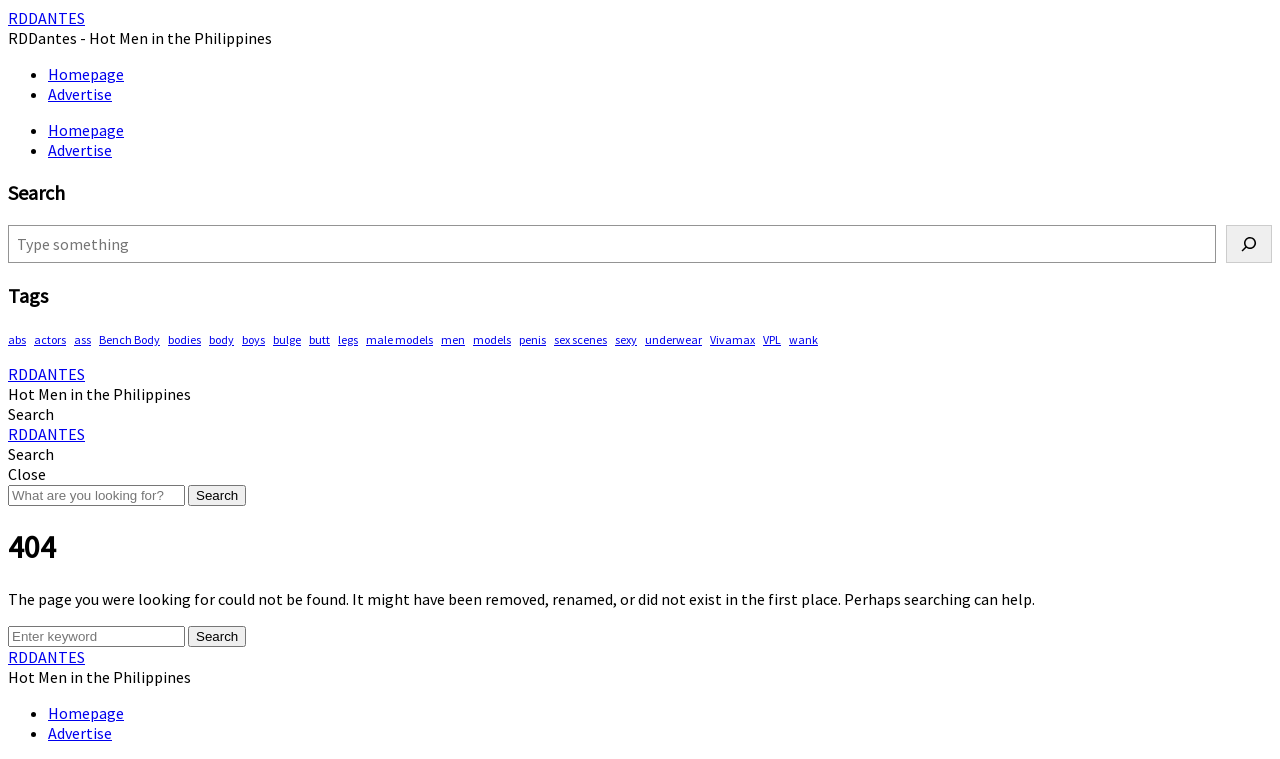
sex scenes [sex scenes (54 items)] (580, 339)
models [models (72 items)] (492, 339)
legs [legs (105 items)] (348, 339)
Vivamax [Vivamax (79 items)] (732, 339)
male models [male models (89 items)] (399, 339)
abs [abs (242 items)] (17, 339)
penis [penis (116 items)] (532, 339)
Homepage (86, 74)
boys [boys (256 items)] (253, 339)
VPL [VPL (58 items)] (772, 339)
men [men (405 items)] (453, 339)
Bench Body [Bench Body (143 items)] (129, 339)
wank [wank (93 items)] (803, 339)
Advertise (80, 94)
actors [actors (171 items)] (50, 339)
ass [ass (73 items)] (82, 339)
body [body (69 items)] (221, 339)
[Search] (1249, 244)
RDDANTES (46, 18)
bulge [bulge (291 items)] (287, 339)
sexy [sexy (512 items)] (626, 339)
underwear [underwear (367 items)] (673, 339)
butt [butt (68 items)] (319, 339)
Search (217, 495)
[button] (31, 414)
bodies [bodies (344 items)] (184, 339)
